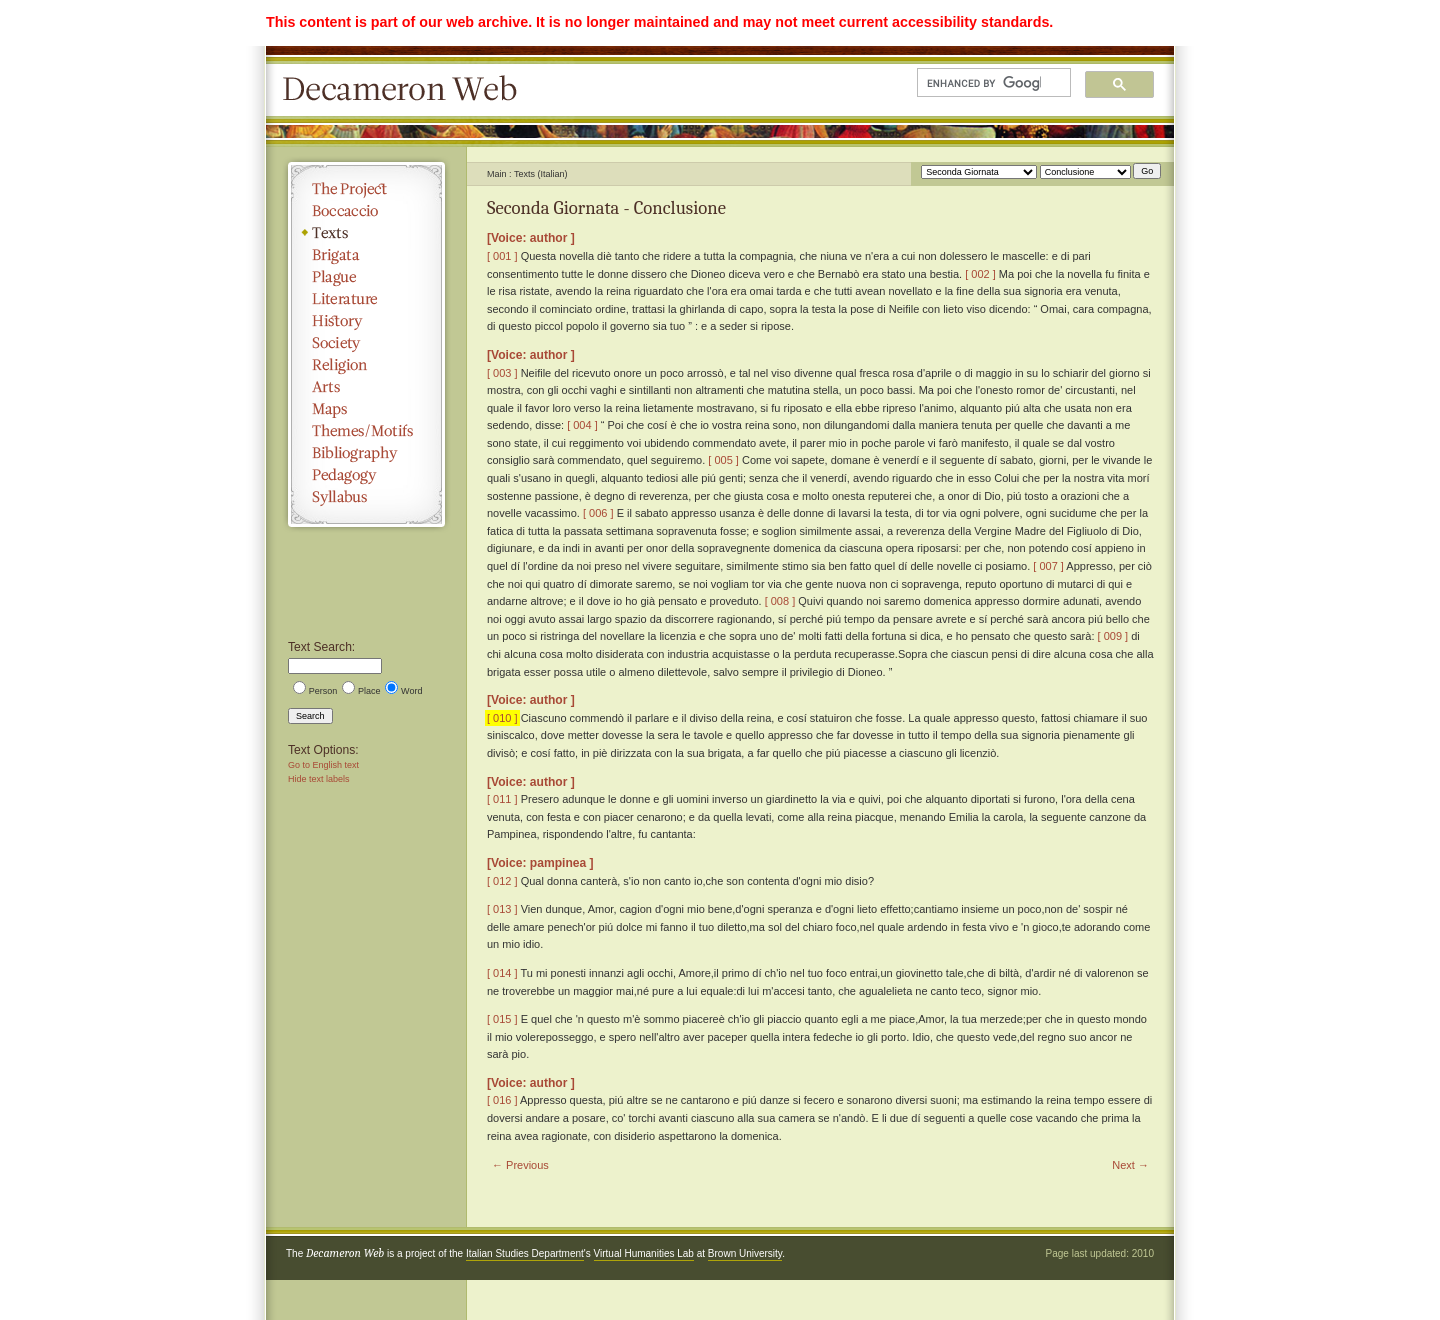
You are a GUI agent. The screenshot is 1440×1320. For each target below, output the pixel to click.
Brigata (366, 255)
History (366, 321)
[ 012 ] (502, 881)
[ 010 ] (502, 718)
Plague (366, 277)
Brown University (745, 1253)
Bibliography (366, 453)
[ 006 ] (598, 513)
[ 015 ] (502, 1019)
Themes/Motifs (366, 431)
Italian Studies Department (525, 1253)
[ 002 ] (980, 274)
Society (366, 343)
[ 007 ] (1048, 566)
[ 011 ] (502, 799)
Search (310, 716)
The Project (366, 189)
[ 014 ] (502, 973)
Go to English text (323, 765)
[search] (984, 83)
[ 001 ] (502, 256)
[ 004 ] (582, 425)
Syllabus (366, 497)
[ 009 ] (1113, 636)
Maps (366, 409)
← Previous (520, 1165)
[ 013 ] (502, 909)
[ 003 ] (502, 373)
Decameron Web (406, 90)
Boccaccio (366, 211)
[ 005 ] (723, 460)
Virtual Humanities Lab (644, 1253)
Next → (1130, 1165)
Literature (366, 299)
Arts (366, 387)
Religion (366, 365)
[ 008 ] (780, 601)
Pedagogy (366, 475)
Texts (366, 233)
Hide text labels (319, 779)
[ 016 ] (502, 1100)
